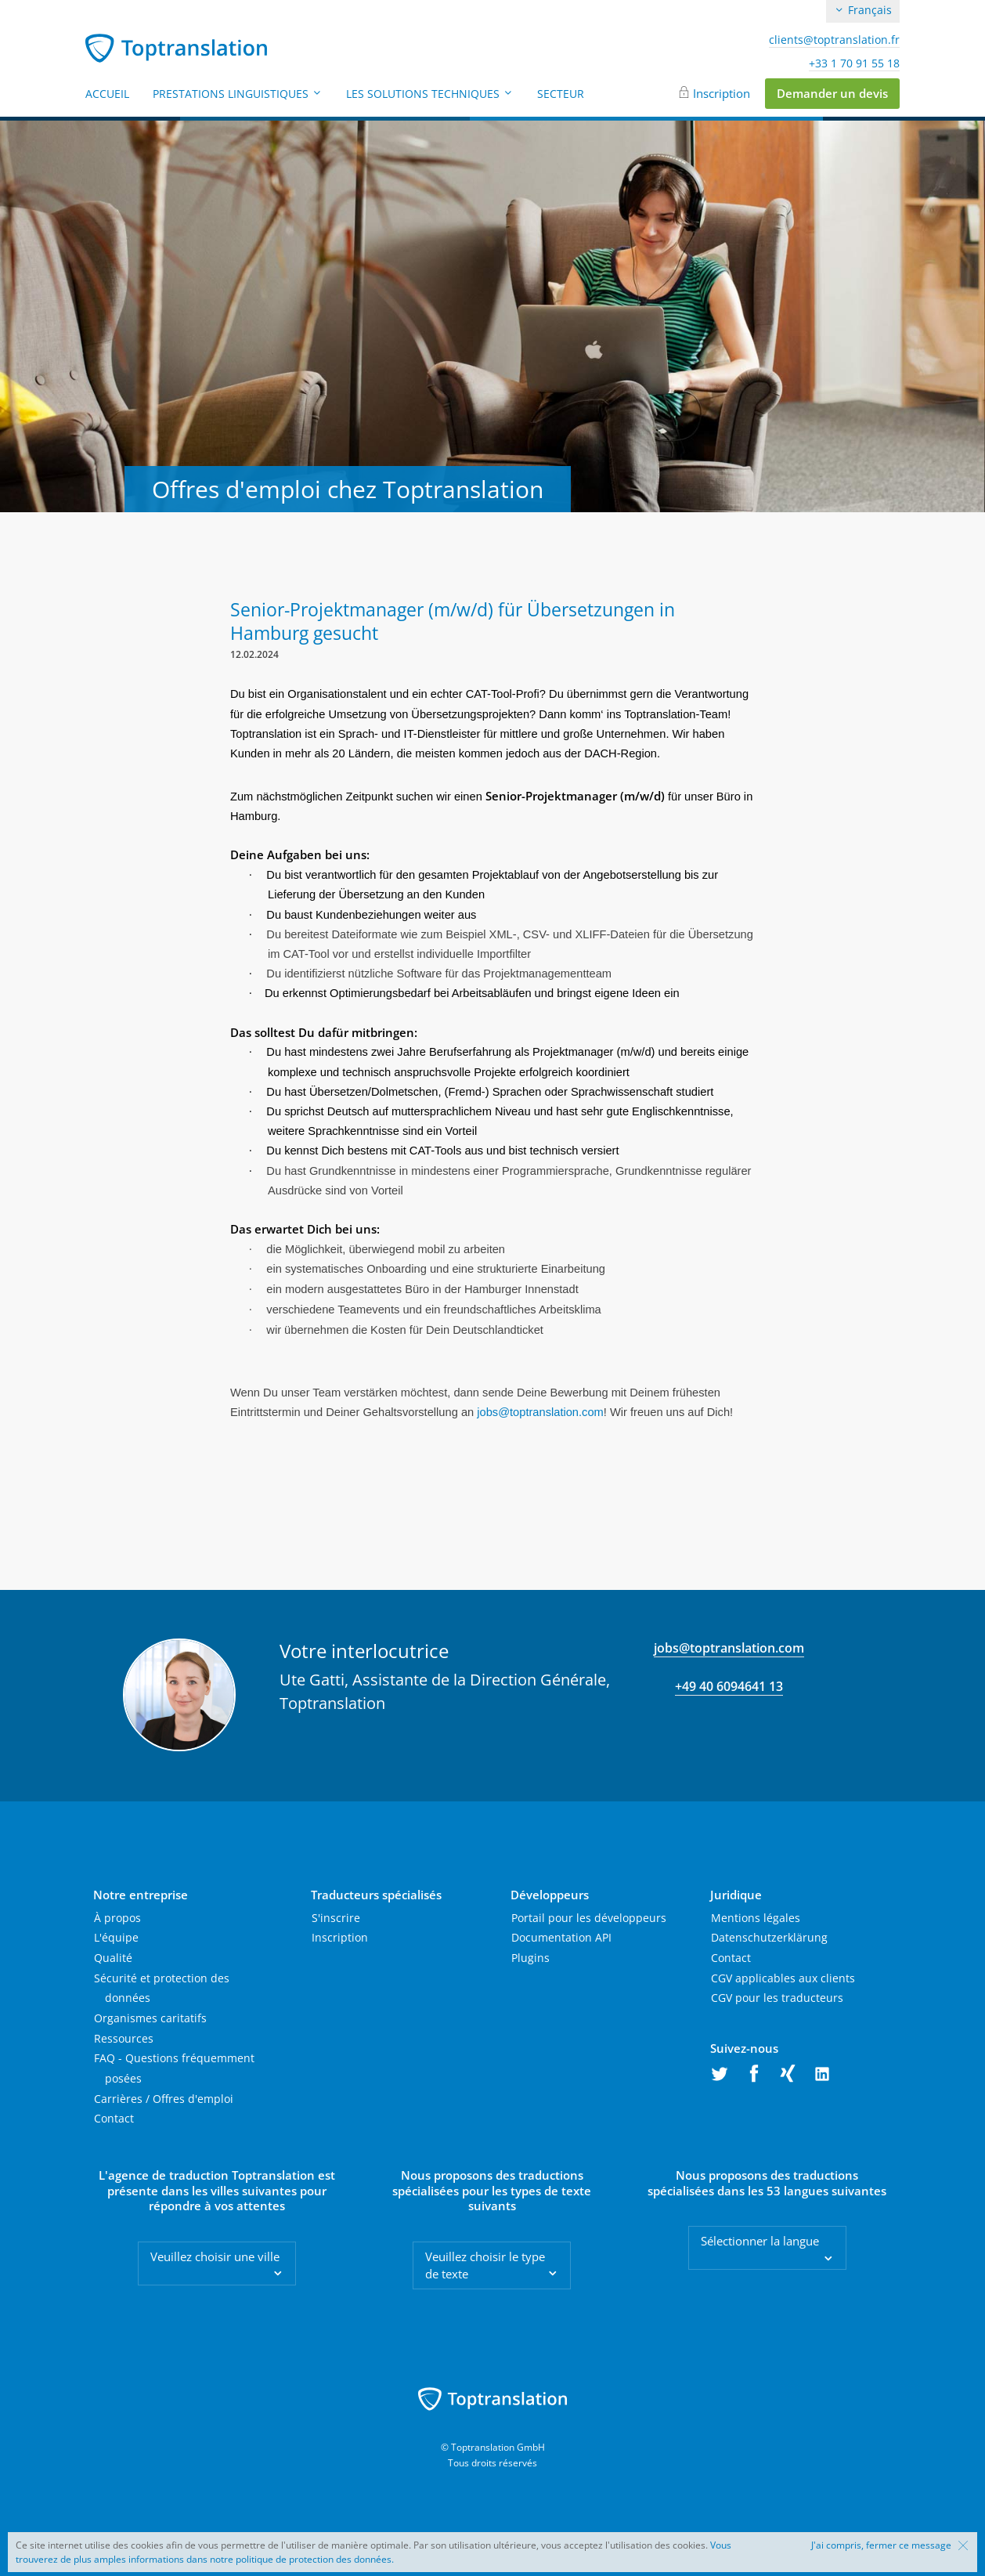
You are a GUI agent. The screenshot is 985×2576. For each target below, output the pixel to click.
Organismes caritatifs (150, 2018)
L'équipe (116, 1937)
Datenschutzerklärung (769, 1937)
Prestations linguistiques (238, 93)
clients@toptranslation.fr (834, 40)
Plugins (530, 1957)
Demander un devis (832, 93)
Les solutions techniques (430, 93)
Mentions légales (755, 1917)
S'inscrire (336, 1917)
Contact (114, 2118)
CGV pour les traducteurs (777, 1997)
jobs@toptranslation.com (729, 1648)
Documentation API (561, 1937)
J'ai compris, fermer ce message (881, 2545)
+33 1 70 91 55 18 (854, 63)
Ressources (123, 2038)
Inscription (721, 93)
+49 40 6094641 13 (729, 1686)
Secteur (560, 93)
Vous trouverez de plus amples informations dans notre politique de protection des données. (373, 2552)
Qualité (113, 1957)
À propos (117, 1917)
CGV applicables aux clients (783, 1978)
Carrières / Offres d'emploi (163, 2098)
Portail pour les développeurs (588, 1917)
